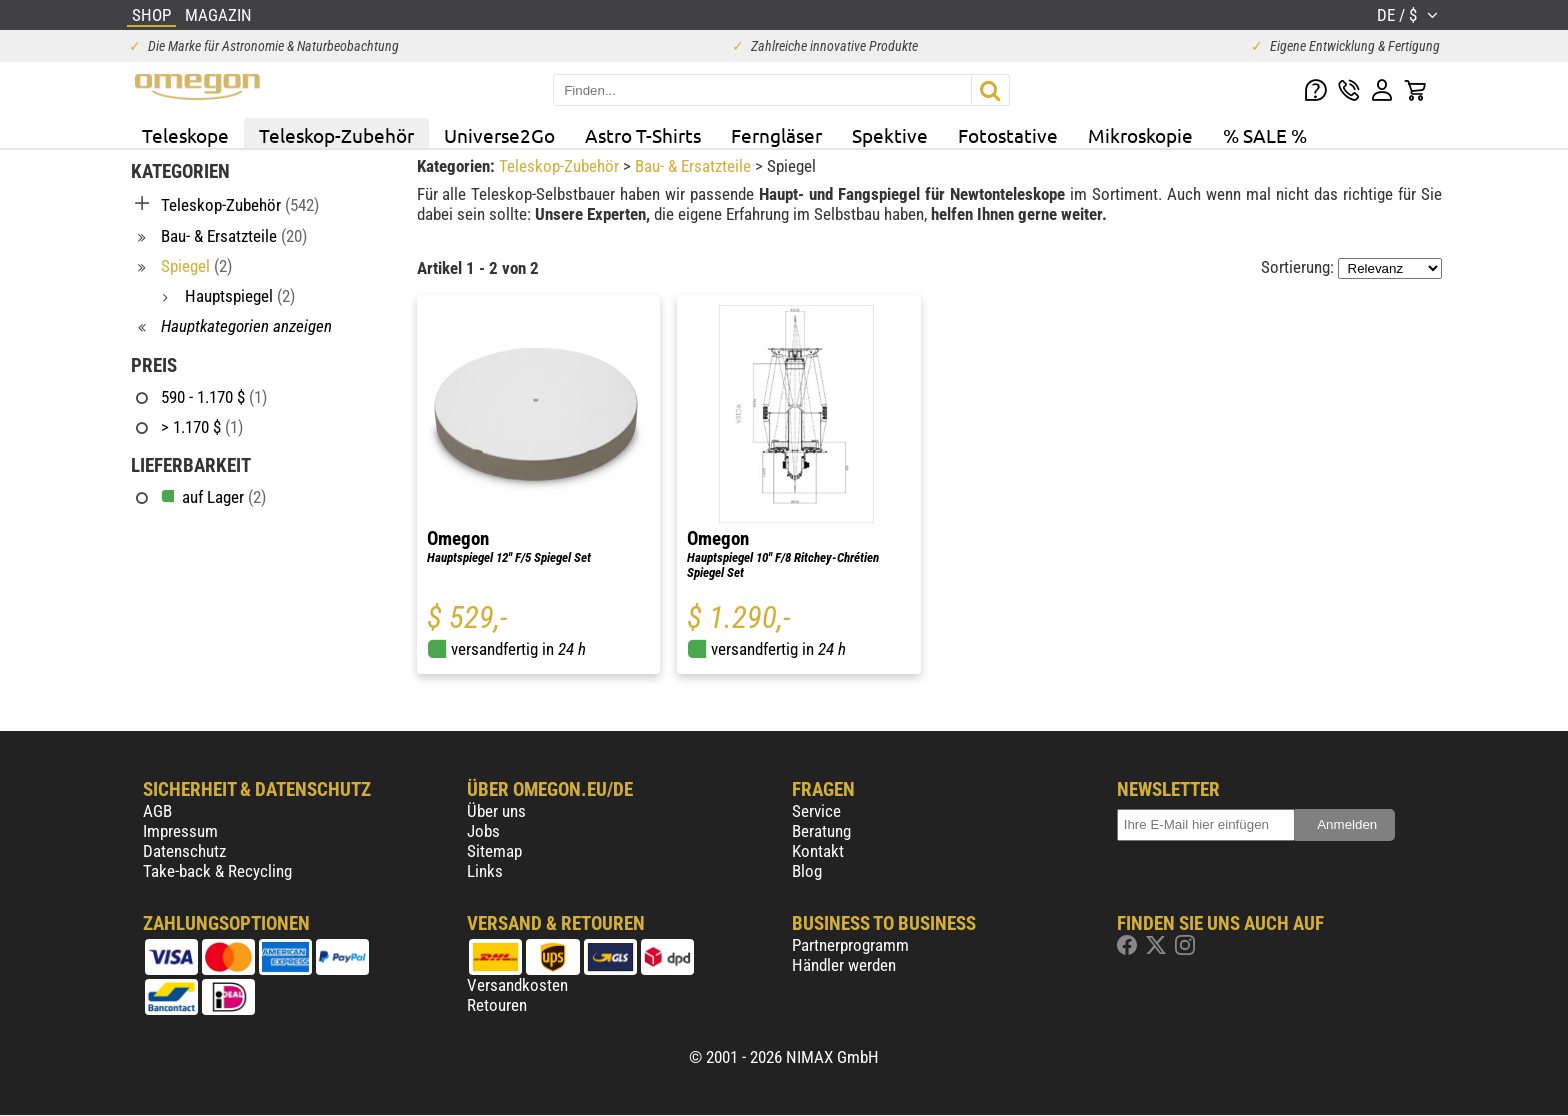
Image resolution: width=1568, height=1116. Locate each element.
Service (816, 811)
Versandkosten (517, 985)
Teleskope (185, 135)
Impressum (180, 831)
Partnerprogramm (850, 945)
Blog (807, 871)
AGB (157, 811)
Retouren (497, 1005)
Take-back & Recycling (217, 871)
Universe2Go (499, 135)
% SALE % (1265, 135)
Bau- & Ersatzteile (695, 166)
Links (485, 871)
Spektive (890, 135)
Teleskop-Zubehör (336, 135)
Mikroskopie (1140, 135)
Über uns (496, 811)
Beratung (821, 831)
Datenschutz (184, 851)
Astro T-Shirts (643, 135)
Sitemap (494, 851)
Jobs (483, 831)
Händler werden (844, 965)
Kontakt (818, 851)
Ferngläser (776, 135)
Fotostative (1008, 135)
